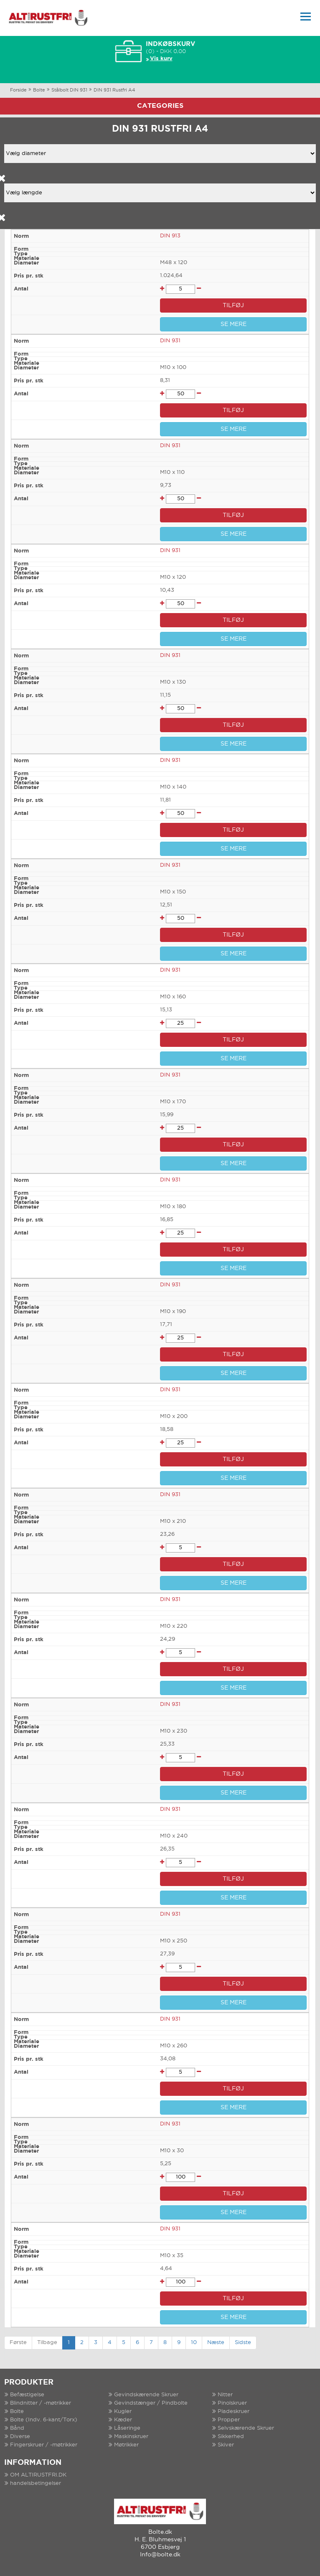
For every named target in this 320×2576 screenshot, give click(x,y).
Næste (215, 2342)
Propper (229, 2420)
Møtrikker (126, 2445)
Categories (160, 106)
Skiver (226, 2445)
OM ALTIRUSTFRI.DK (38, 2475)
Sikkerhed (231, 2436)
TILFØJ (233, 305)
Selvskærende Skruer (246, 2428)
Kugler (123, 2411)
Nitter (225, 2395)
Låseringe (127, 2428)
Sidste (243, 2342)
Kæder (123, 2420)
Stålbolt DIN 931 (69, 90)
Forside (18, 90)
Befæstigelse (27, 2395)
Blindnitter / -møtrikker (40, 2403)
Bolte (39, 90)
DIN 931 (170, 341)
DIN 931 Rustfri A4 (114, 90)
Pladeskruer (233, 2411)
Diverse (20, 2436)
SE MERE (233, 324)
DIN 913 (170, 236)
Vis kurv (161, 58)
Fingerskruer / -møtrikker (43, 2445)
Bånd (17, 2428)
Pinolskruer (232, 2403)
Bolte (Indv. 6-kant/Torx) (43, 2420)
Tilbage (47, 2342)
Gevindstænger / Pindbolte (151, 2403)
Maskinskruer (131, 2436)
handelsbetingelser (35, 2483)
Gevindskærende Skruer (146, 2395)
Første (18, 2342)
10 (194, 2342)
